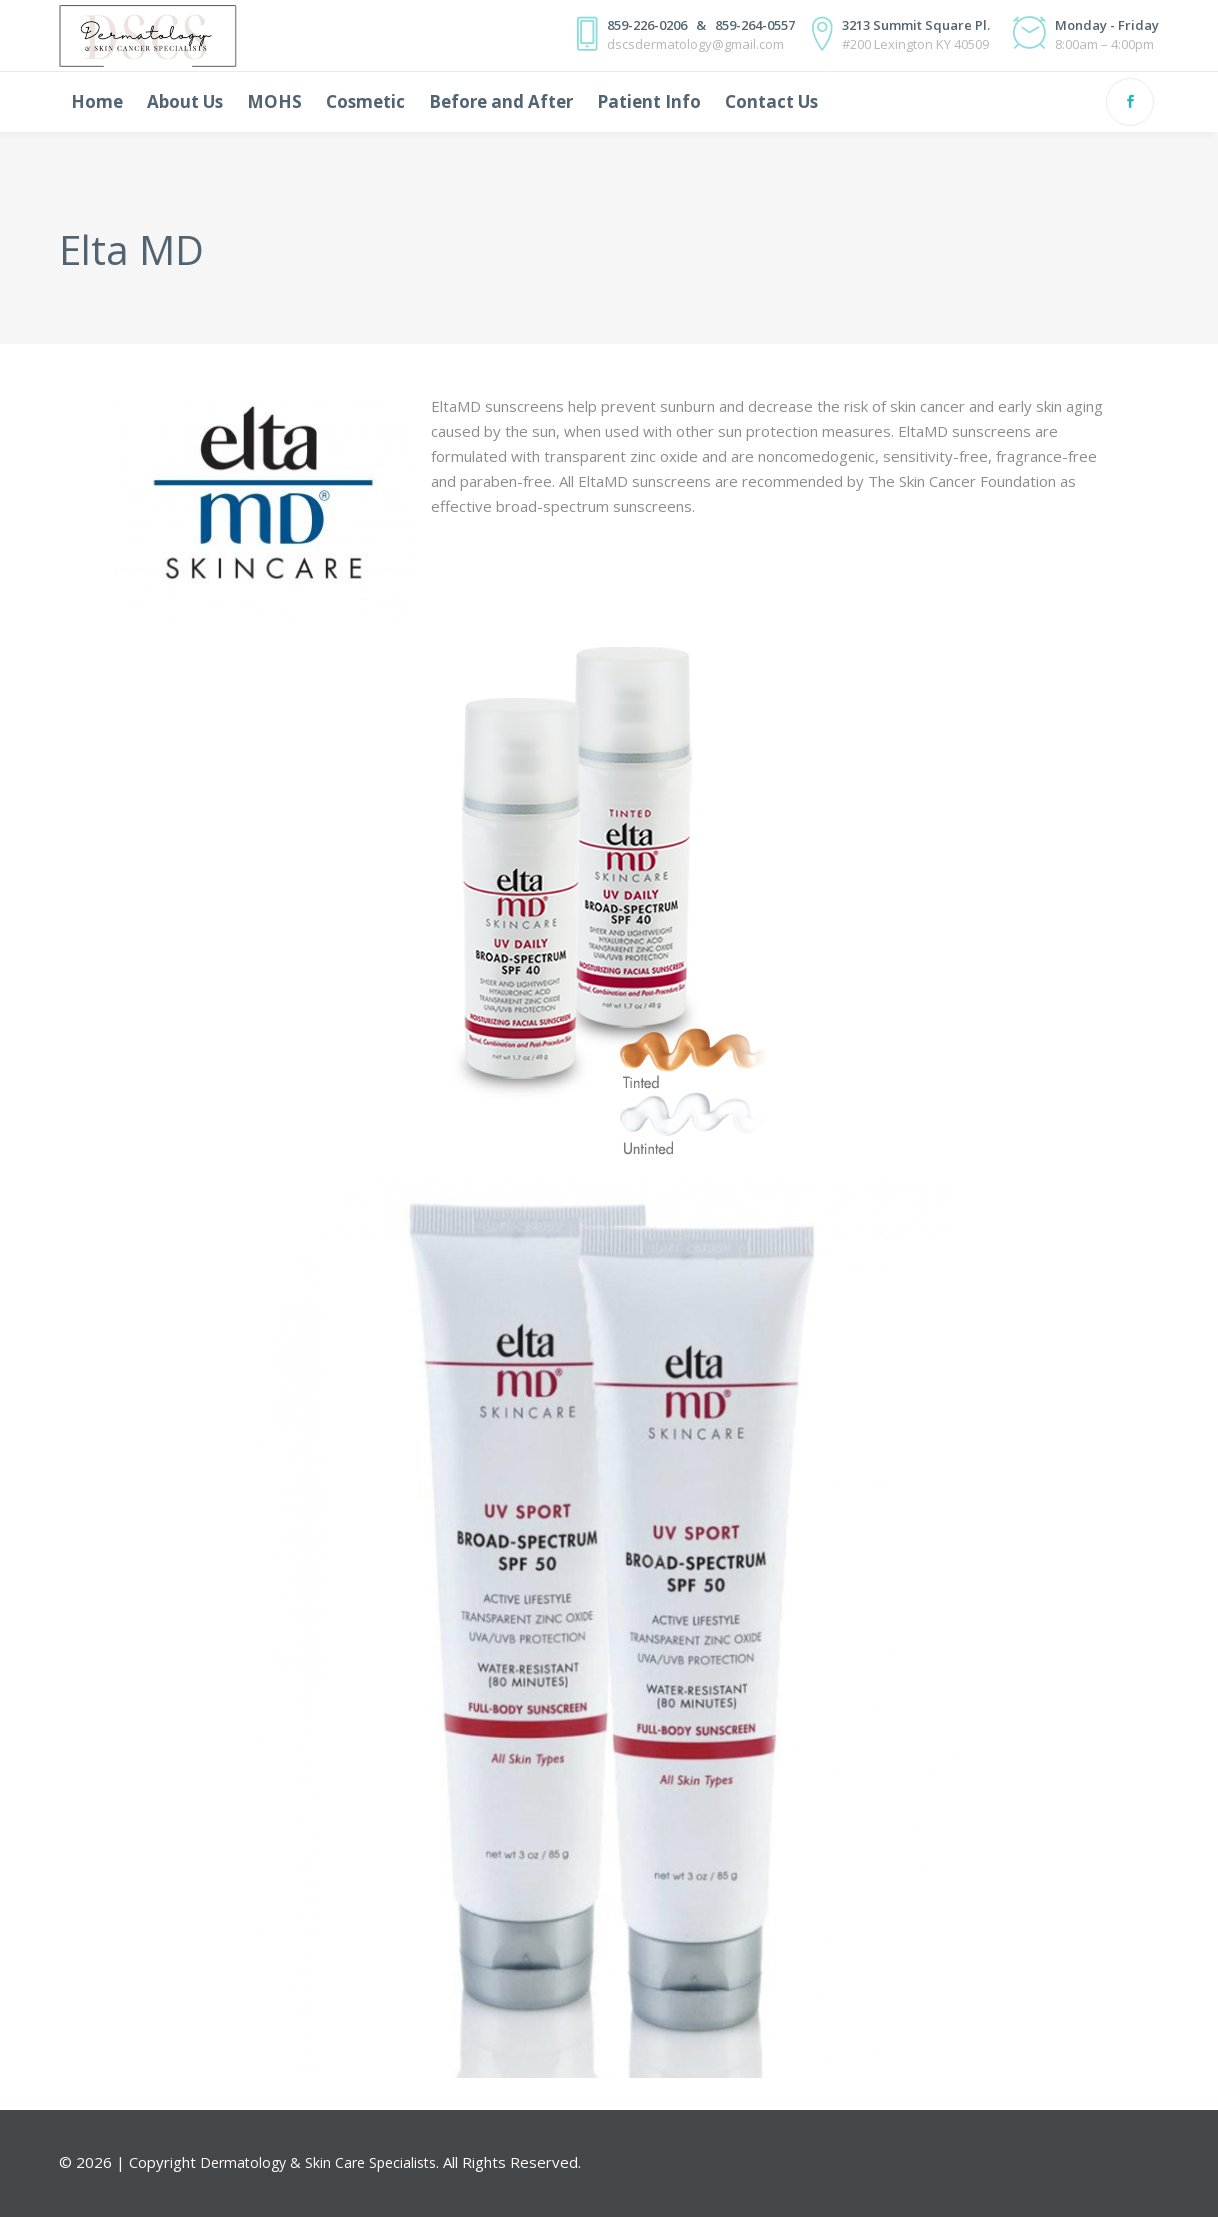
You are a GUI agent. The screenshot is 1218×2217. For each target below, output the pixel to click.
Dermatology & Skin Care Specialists (318, 2162)
